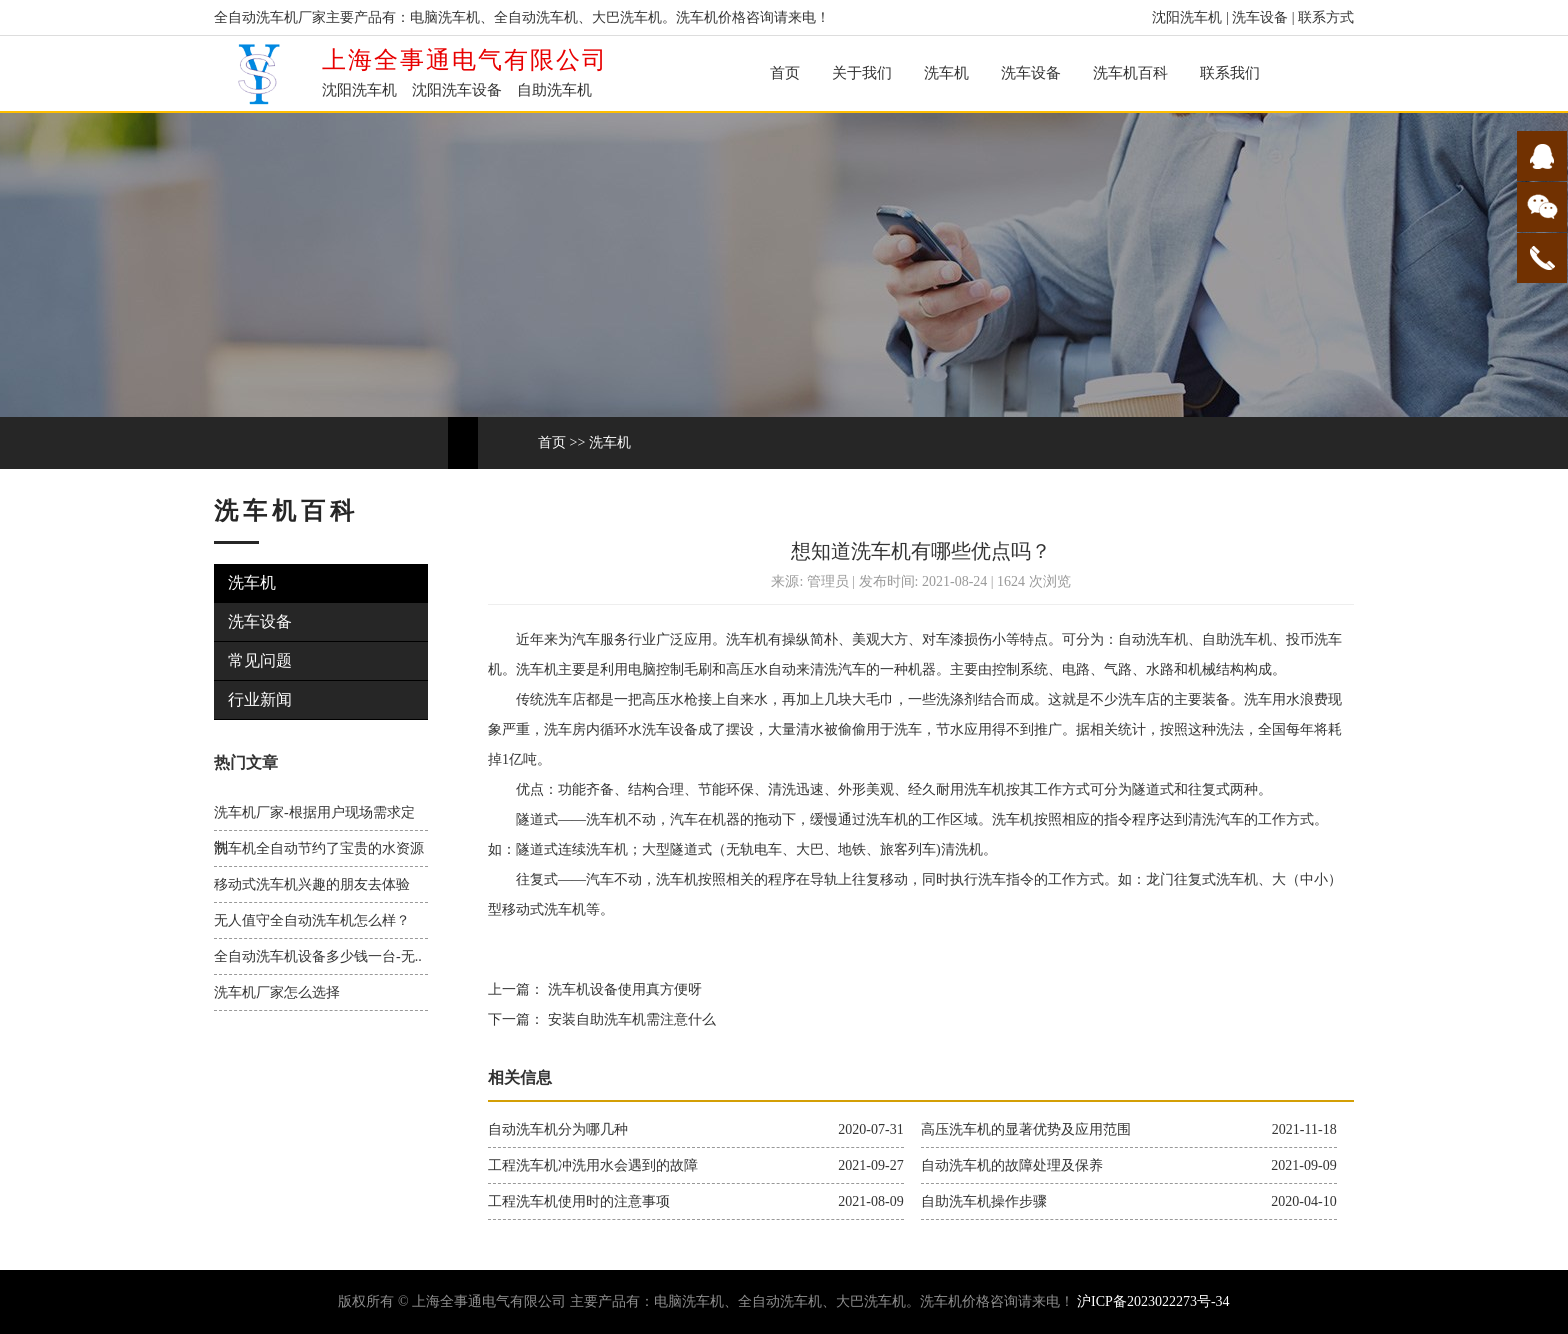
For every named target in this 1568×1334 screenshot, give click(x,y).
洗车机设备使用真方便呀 (623, 989)
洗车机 (946, 73)
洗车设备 (1260, 17)
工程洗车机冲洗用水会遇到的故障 (593, 1165)
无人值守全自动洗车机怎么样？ (312, 920)
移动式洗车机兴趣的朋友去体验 (312, 884)
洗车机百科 (1130, 73)
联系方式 (1326, 17)
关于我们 (862, 73)
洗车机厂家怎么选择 (277, 992)
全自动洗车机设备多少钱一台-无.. (318, 956)
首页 (785, 73)
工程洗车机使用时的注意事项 (579, 1201)
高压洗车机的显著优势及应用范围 (1026, 1129)
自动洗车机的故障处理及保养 (1012, 1165)
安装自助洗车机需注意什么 (630, 1019)
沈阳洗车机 (1187, 17)
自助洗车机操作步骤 (984, 1201)
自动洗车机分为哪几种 (558, 1129)
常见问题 (260, 660)
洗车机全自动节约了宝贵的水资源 (319, 848)
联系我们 (1230, 73)
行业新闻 (260, 699)
